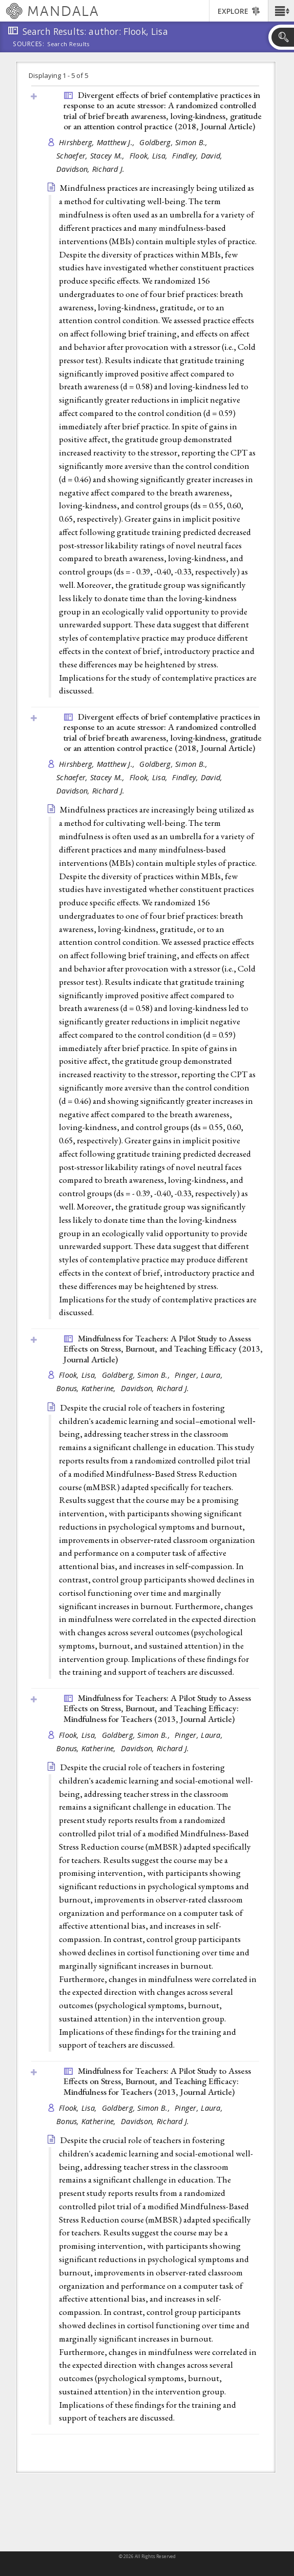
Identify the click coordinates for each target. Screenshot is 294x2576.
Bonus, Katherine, (87, 1388)
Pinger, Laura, (200, 1375)
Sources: (29, 44)
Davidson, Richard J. (90, 169)
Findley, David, (198, 156)
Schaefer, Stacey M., (91, 156)
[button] (281, 11)
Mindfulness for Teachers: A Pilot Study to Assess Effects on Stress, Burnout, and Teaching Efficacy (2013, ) (163, 1349)
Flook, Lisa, (150, 156)
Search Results (68, 44)
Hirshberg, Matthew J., (98, 142)
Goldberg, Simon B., (174, 142)
